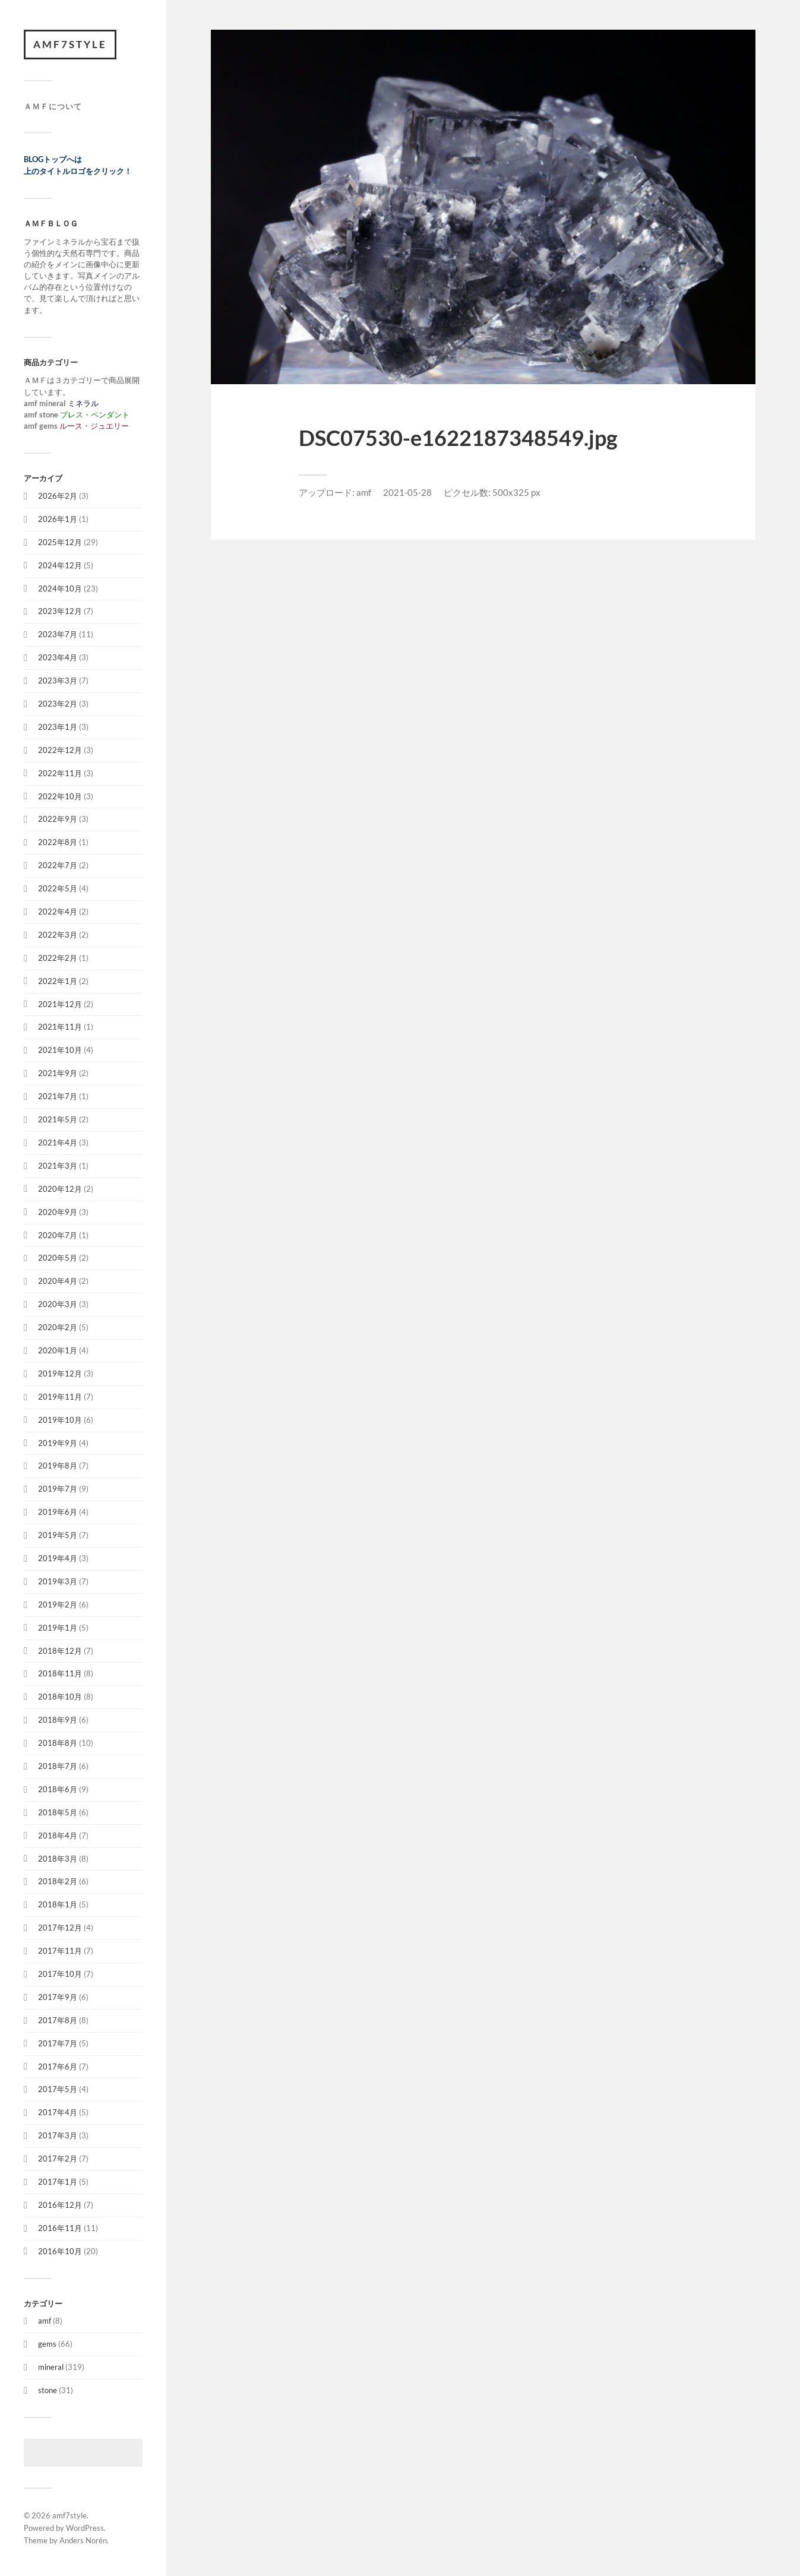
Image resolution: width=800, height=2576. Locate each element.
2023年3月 (57, 680)
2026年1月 (57, 519)
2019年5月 (57, 1535)
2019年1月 (57, 1627)
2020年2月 (57, 1327)
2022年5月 (57, 888)
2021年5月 (57, 1119)
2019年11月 (60, 1396)
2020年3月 (57, 1304)
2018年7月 (57, 1766)
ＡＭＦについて (53, 106)
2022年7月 (57, 865)
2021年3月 (57, 1165)
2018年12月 (60, 1651)
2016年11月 (60, 2228)
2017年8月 (57, 2020)
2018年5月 (57, 1812)
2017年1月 (57, 2181)
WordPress (85, 2528)
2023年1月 (57, 727)
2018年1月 (57, 1904)
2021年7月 (57, 1096)
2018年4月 (57, 1835)
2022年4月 (57, 911)
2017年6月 (57, 2066)
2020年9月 (57, 1212)
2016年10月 (60, 2251)
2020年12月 (60, 1189)
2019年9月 (57, 1443)
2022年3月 (57, 934)
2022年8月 (57, 842)
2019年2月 (57, 1604)
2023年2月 (57, 703)
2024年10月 (60, 588)
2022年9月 (57, 819)
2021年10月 (60, 1050)
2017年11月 (60, 1950)
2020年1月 (57, 1350)
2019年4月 (57, 1558)
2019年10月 (60, 1420)
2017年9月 (57, 1997)
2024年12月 (60, 565)
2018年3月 (57, 1858)
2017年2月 (57, 2158)
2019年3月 (57, 1581)
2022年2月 (57, 958)
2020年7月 (57, 1235)
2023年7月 (57, 634)
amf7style (70, 44)
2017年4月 (57, 2112)
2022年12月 (60, 750)
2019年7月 (57, 1488)
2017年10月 (60, 1974)
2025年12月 (60, 542)
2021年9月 (57, 1073)
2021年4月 (57, 1142)
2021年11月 (60, 1026)
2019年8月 (57, 1465)
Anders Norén (83, 2540)
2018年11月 (60, 1673)
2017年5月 (57, 2089)
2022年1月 (57, 981)
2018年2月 (57, 1881)
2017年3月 (57, 2135)
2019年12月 (60, 1373)
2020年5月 (57, 1257)
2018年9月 (57, 1719)
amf (44, 2320)
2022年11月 (60, 773)
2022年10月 (60, 796)
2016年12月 (60, 2205)
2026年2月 (57, 496)
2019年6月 (57, 1512)
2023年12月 (60, 611)
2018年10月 (60, 1696)
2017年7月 (57, 2043)
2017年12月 (60, 1927)
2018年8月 (57, 1743)
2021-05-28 (407, 492)
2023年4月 (57, 657)
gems (47, 2344)
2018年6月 (57, 1789)
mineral (51, 2367)
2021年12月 (60, 1004)
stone (47, 2390)
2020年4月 (57, 1281)
